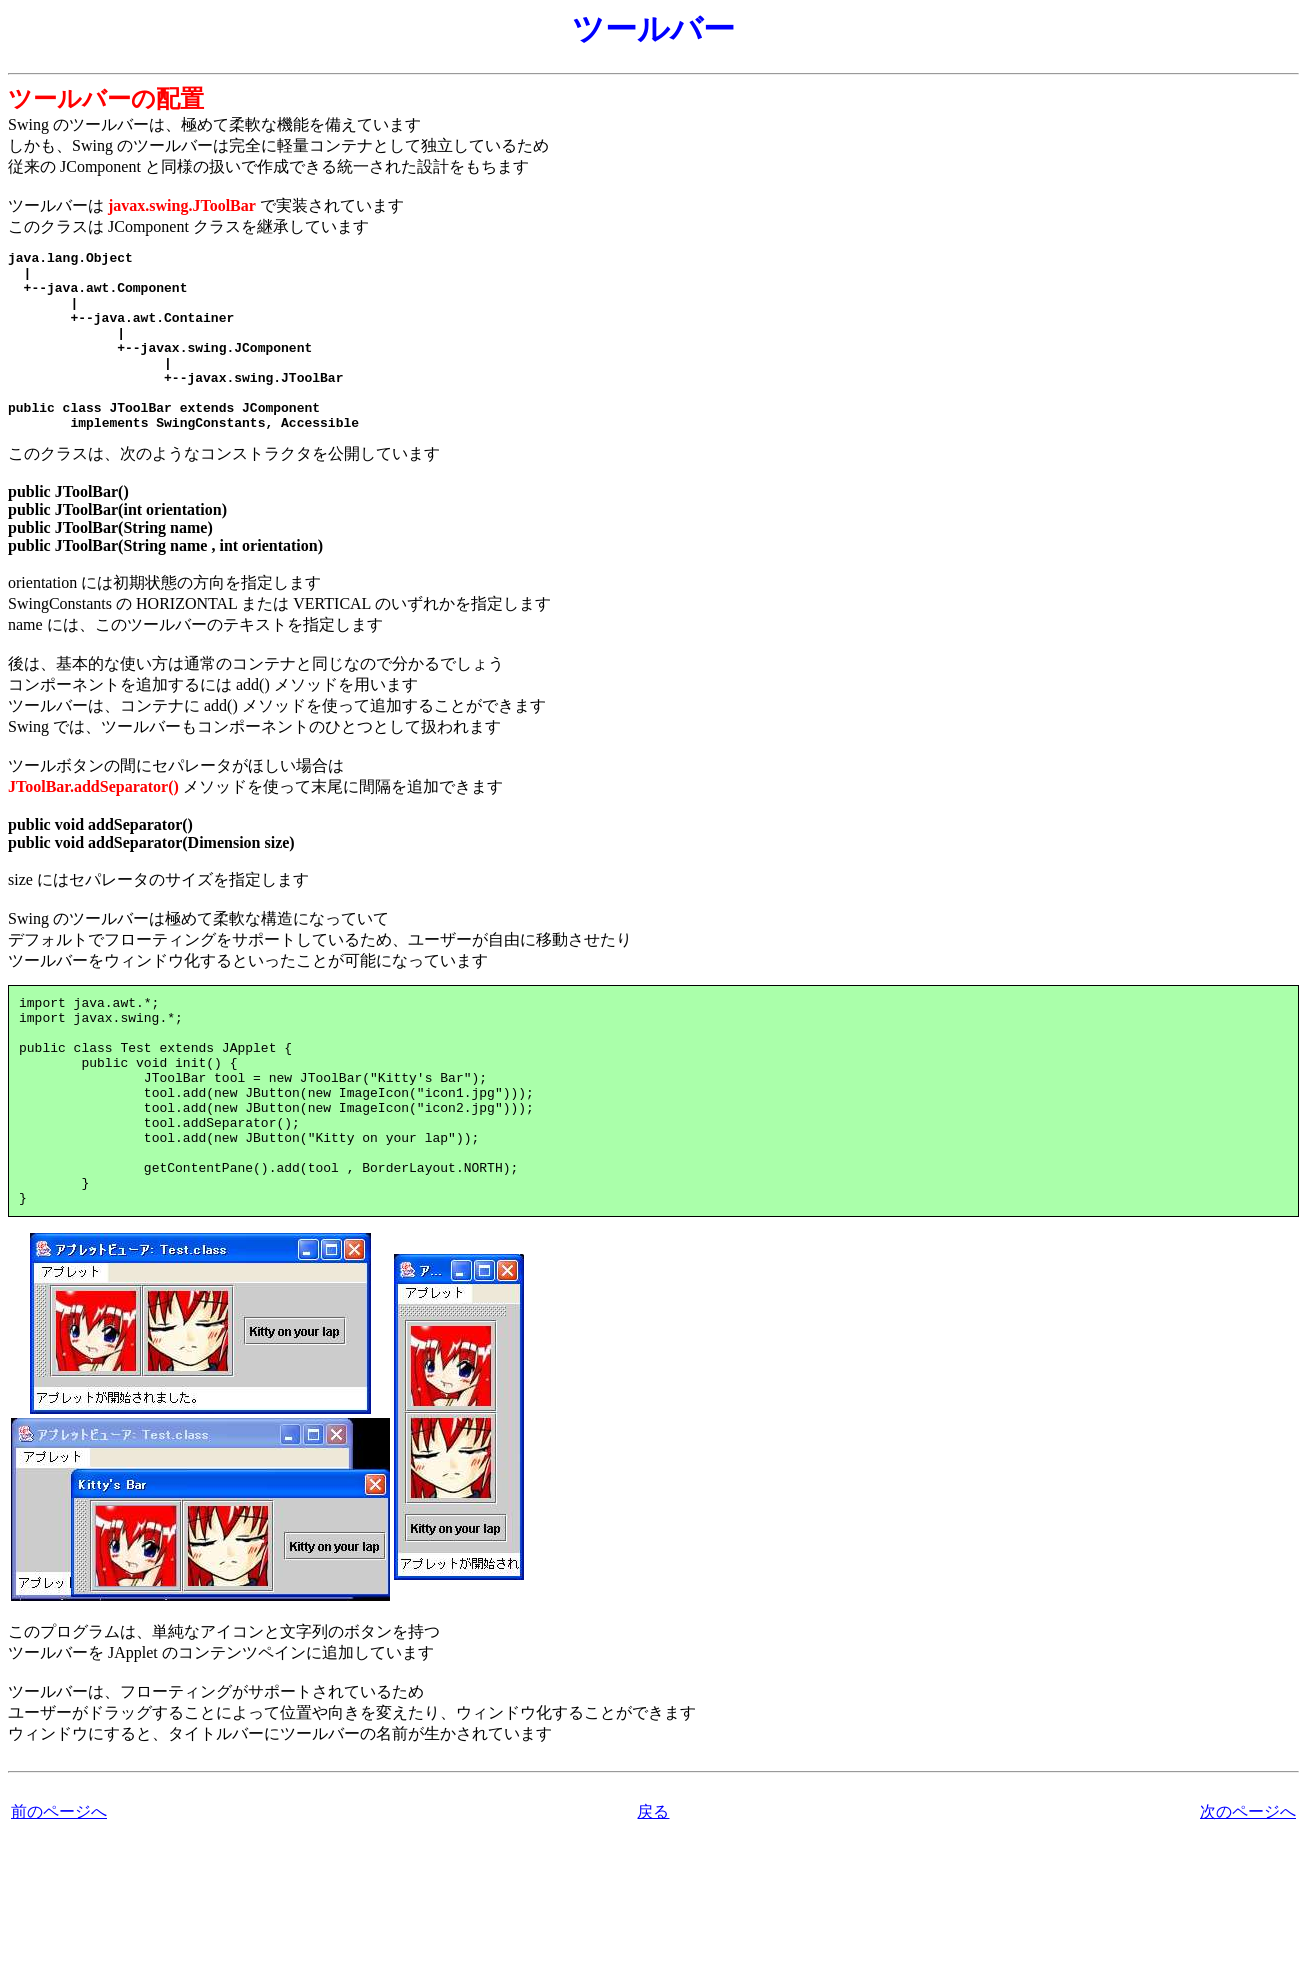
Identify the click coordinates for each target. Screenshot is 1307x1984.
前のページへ (59, 1889)
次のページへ (1248, 1889)
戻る (653, 1889)
